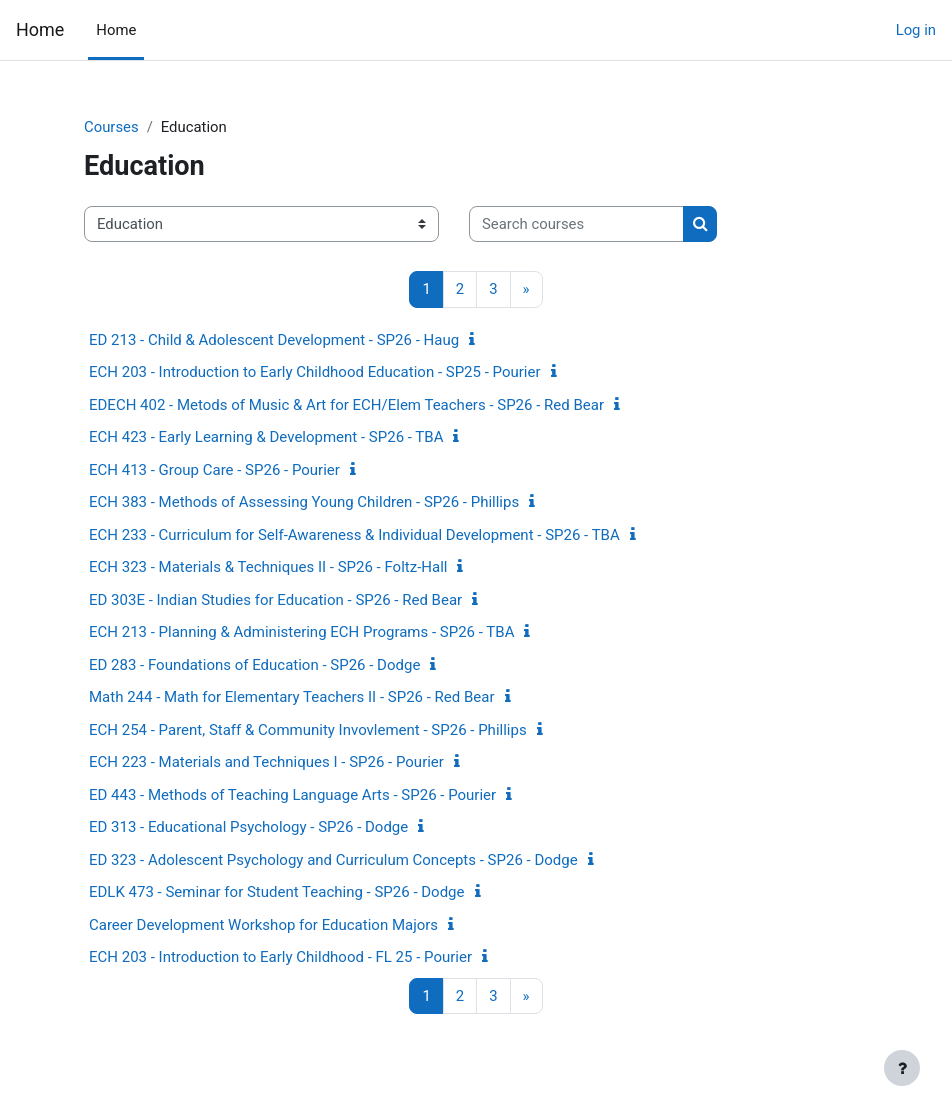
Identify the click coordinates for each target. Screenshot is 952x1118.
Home (40, 29)
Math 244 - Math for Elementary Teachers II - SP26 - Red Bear (292, 697)
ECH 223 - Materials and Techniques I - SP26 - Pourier (266, 762)
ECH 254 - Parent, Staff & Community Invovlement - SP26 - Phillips (308, 730)
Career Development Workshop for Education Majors (263, 925)
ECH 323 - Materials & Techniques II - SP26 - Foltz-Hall (268, 567)
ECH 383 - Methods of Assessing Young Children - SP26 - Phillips (304, 502)
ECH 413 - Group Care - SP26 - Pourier (214, 470)
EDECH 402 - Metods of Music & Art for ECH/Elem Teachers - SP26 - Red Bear (346, 405)
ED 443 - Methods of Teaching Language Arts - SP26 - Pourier (292, 795)
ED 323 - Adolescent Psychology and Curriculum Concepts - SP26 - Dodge (333, 860)
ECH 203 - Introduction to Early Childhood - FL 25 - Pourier (280, 957)
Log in (916, 30)
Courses (111, 127)
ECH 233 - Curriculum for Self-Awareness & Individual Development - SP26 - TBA (354, 535)
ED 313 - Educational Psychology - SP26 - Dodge (248, 827)
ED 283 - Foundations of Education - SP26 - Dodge (254, 665)
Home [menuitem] (116, 30)
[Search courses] (576, 224)
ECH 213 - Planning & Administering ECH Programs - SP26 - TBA (301, 632)
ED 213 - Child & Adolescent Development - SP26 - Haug (274, 340)
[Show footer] (902, 1068)
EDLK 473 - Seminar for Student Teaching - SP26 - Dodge (277, 892)
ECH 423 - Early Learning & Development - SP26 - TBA (266, 437)
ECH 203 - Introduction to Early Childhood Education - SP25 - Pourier (315, 372)
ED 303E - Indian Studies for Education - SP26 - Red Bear (275, 600)
